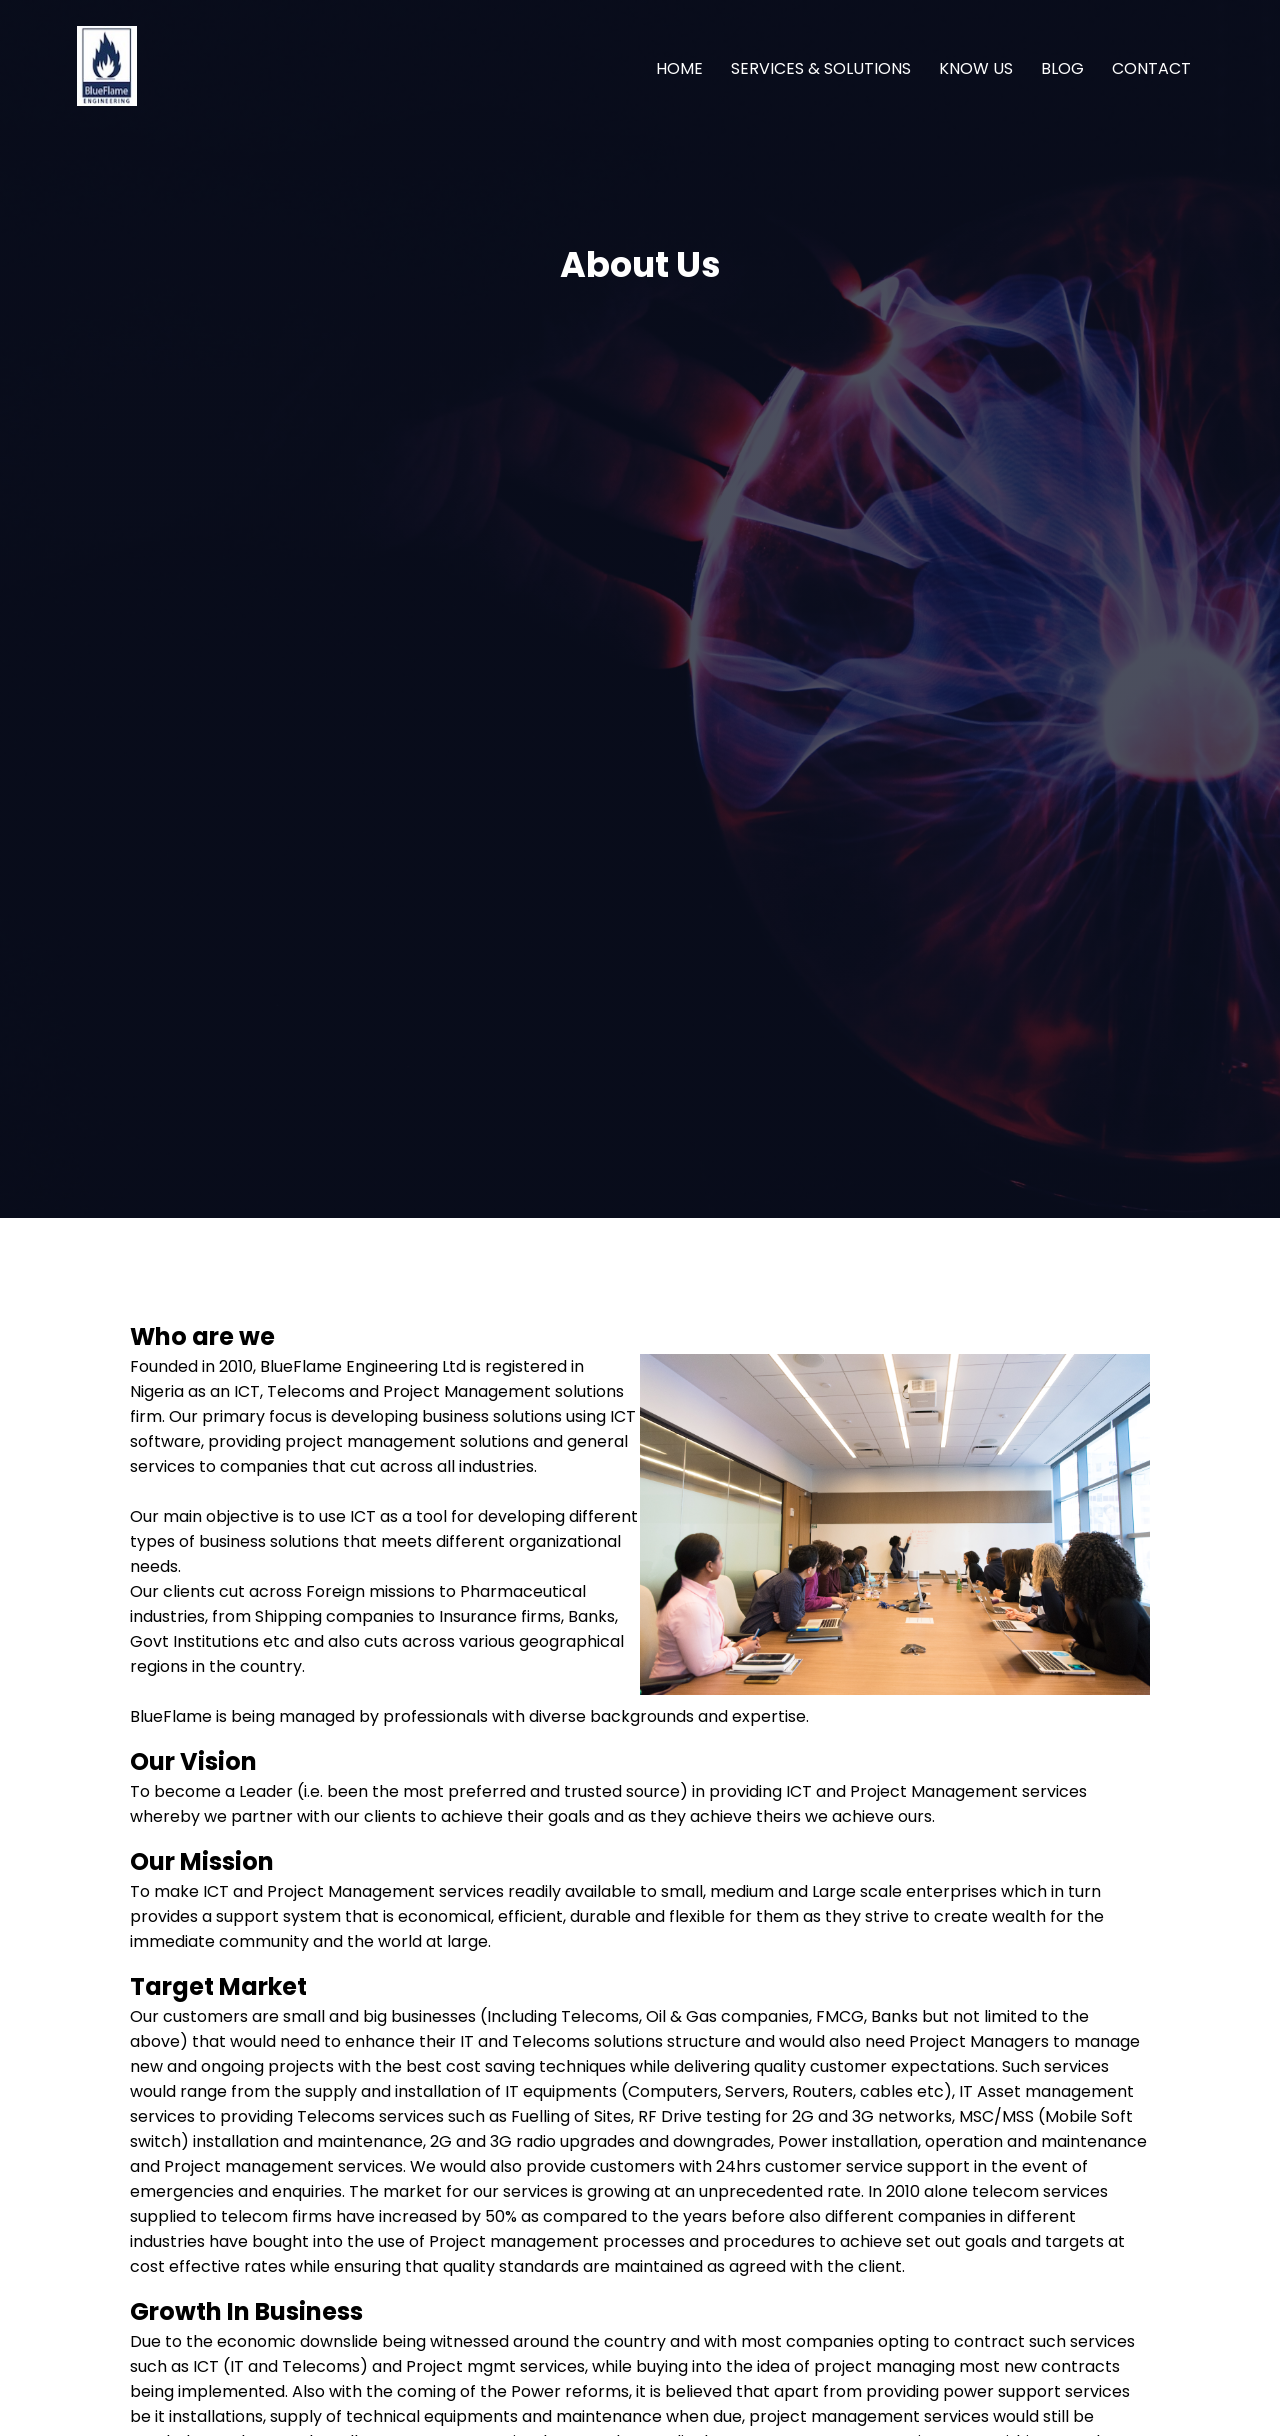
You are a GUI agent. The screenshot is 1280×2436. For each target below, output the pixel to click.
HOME (679, 68)
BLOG (1062, 68)
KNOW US (976, 68)
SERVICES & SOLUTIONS (821, 68)
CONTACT (1151, 68)
